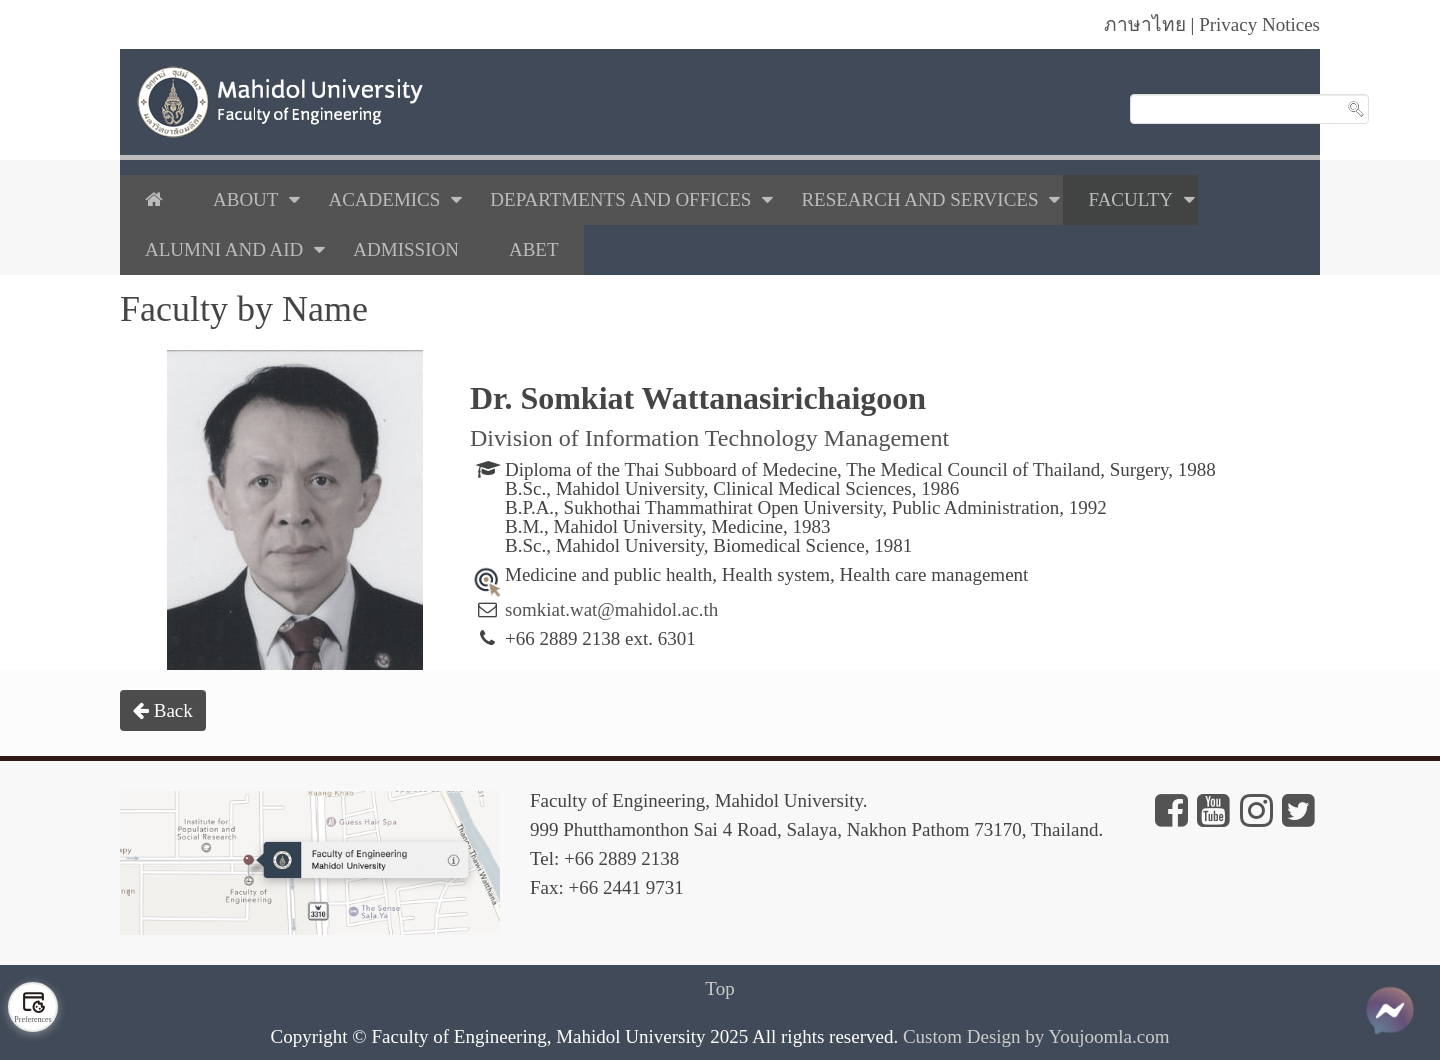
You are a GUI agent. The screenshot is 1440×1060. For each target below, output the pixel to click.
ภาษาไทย (1145, 24)
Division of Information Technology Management (709, 438)
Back (163, 710)
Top (719, 988)
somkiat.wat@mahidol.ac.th (611, 609)
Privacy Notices (1259, 24)
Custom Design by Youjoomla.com (1036, 1036)
